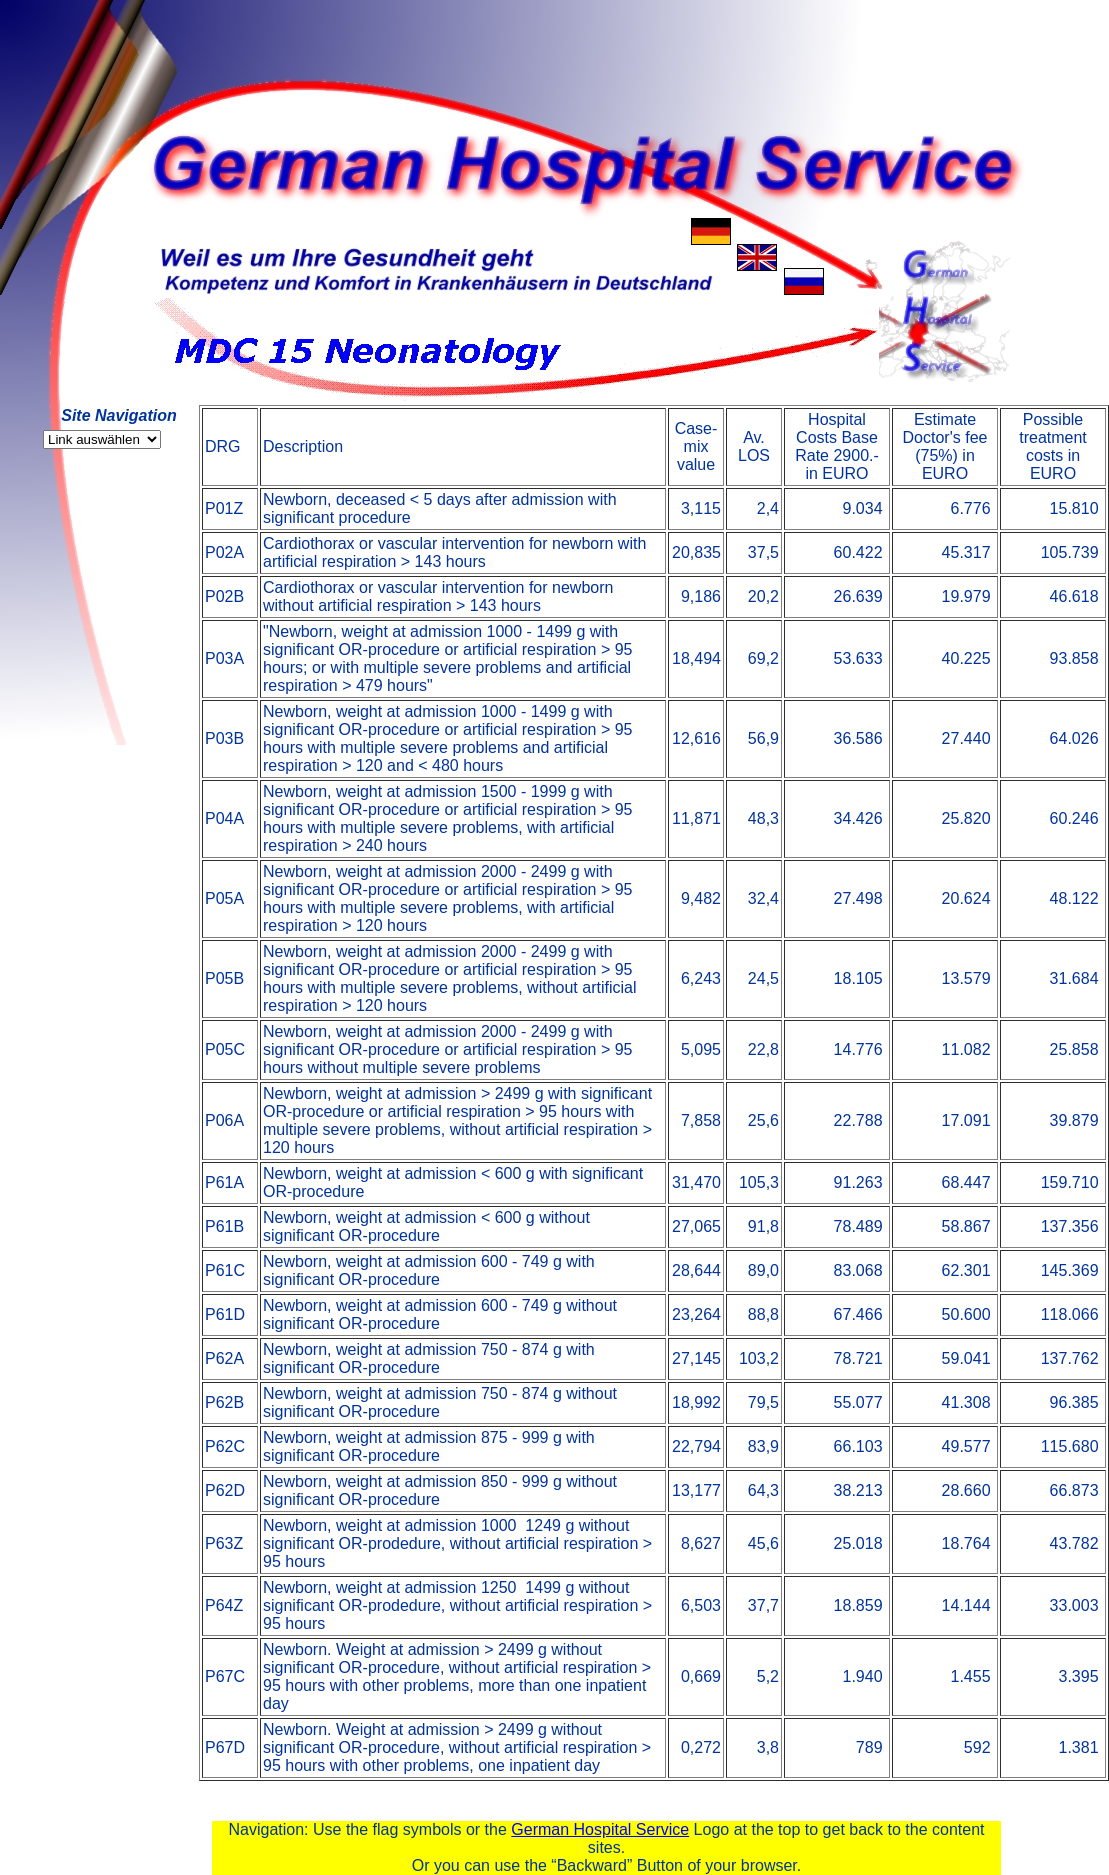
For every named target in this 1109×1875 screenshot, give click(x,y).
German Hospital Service (600, 1829)
